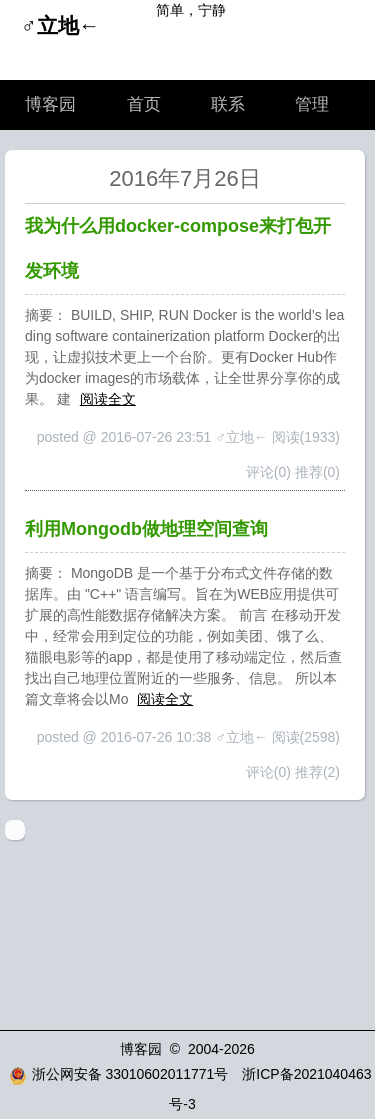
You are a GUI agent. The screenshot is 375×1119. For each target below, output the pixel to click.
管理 (312, 104)
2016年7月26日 (185, 178)
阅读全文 (108, 399)
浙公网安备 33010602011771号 (119, 1074)
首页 (144, 104)
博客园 (50, 104)
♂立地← (60, 25)
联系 (228, 104)
